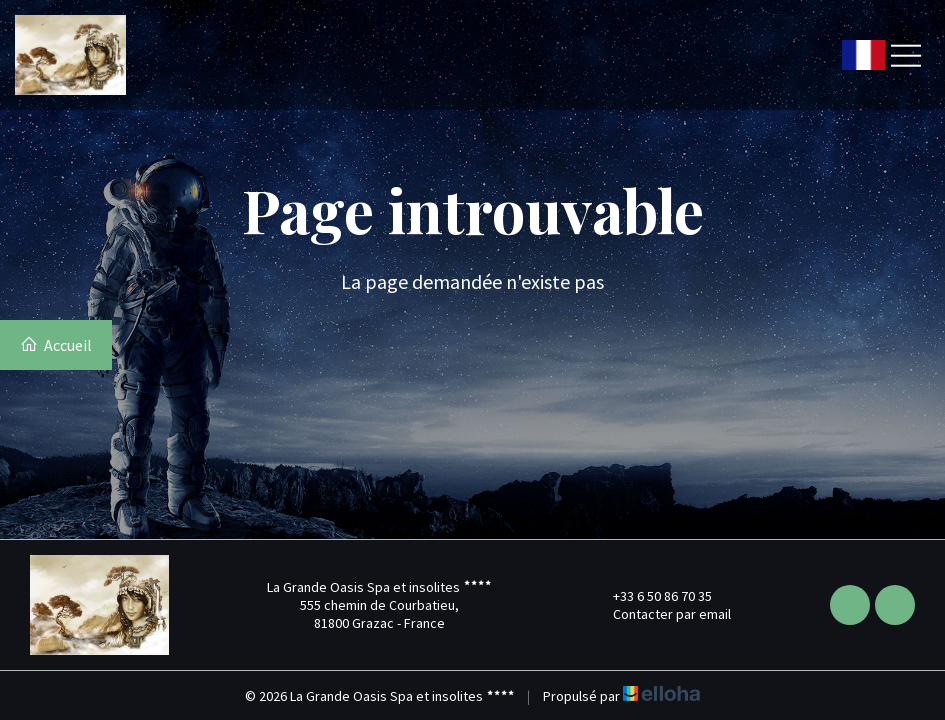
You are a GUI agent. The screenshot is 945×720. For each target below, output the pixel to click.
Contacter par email (660, 614)
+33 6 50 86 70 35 (651, 596)
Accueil (56, 345)
